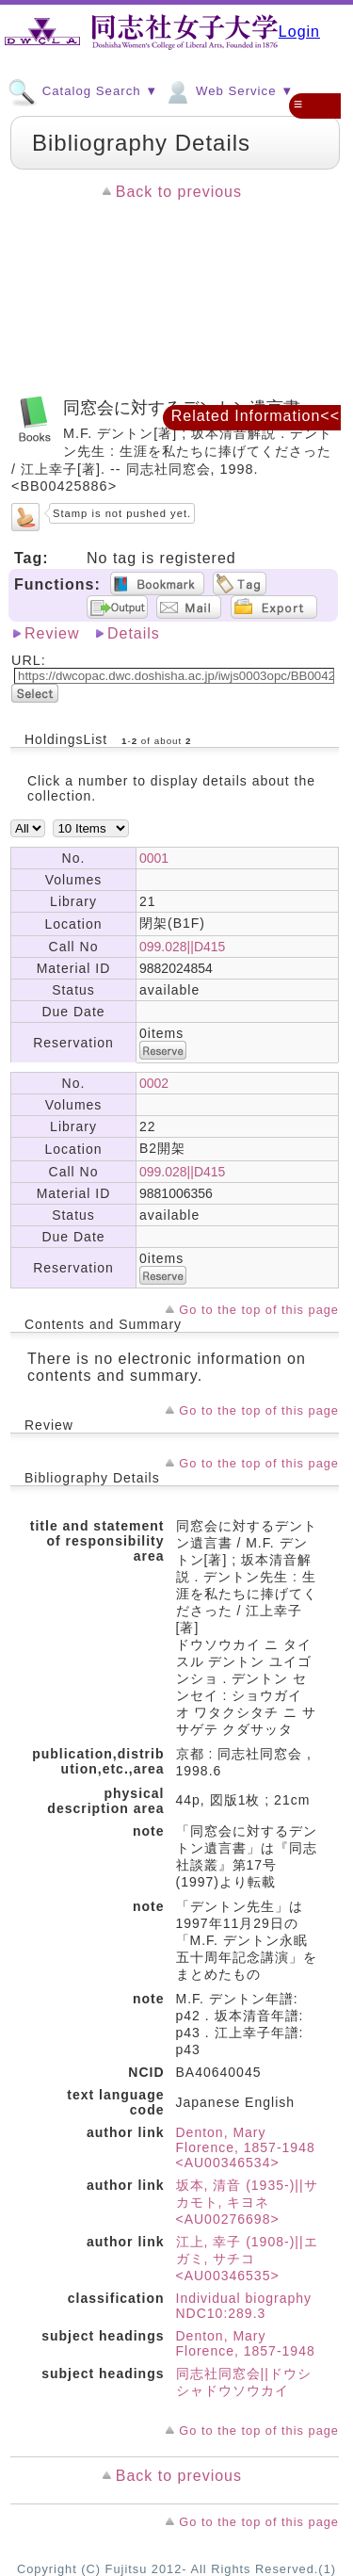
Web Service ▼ (228, 90)
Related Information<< (255, 416)
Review (51, 633)
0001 (153, 858)
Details (133, 633)
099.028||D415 (182, 946)
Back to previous (179, 192)
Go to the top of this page (259, 1310)
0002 (153, 1083)
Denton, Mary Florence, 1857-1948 (245, 2343)
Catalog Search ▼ (83, 90)
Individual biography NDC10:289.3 (244, 2306)
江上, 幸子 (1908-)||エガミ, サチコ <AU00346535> (247, 2258)
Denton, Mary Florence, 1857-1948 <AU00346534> (245, 2147)
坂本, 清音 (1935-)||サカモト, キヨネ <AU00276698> (247, 2202)
